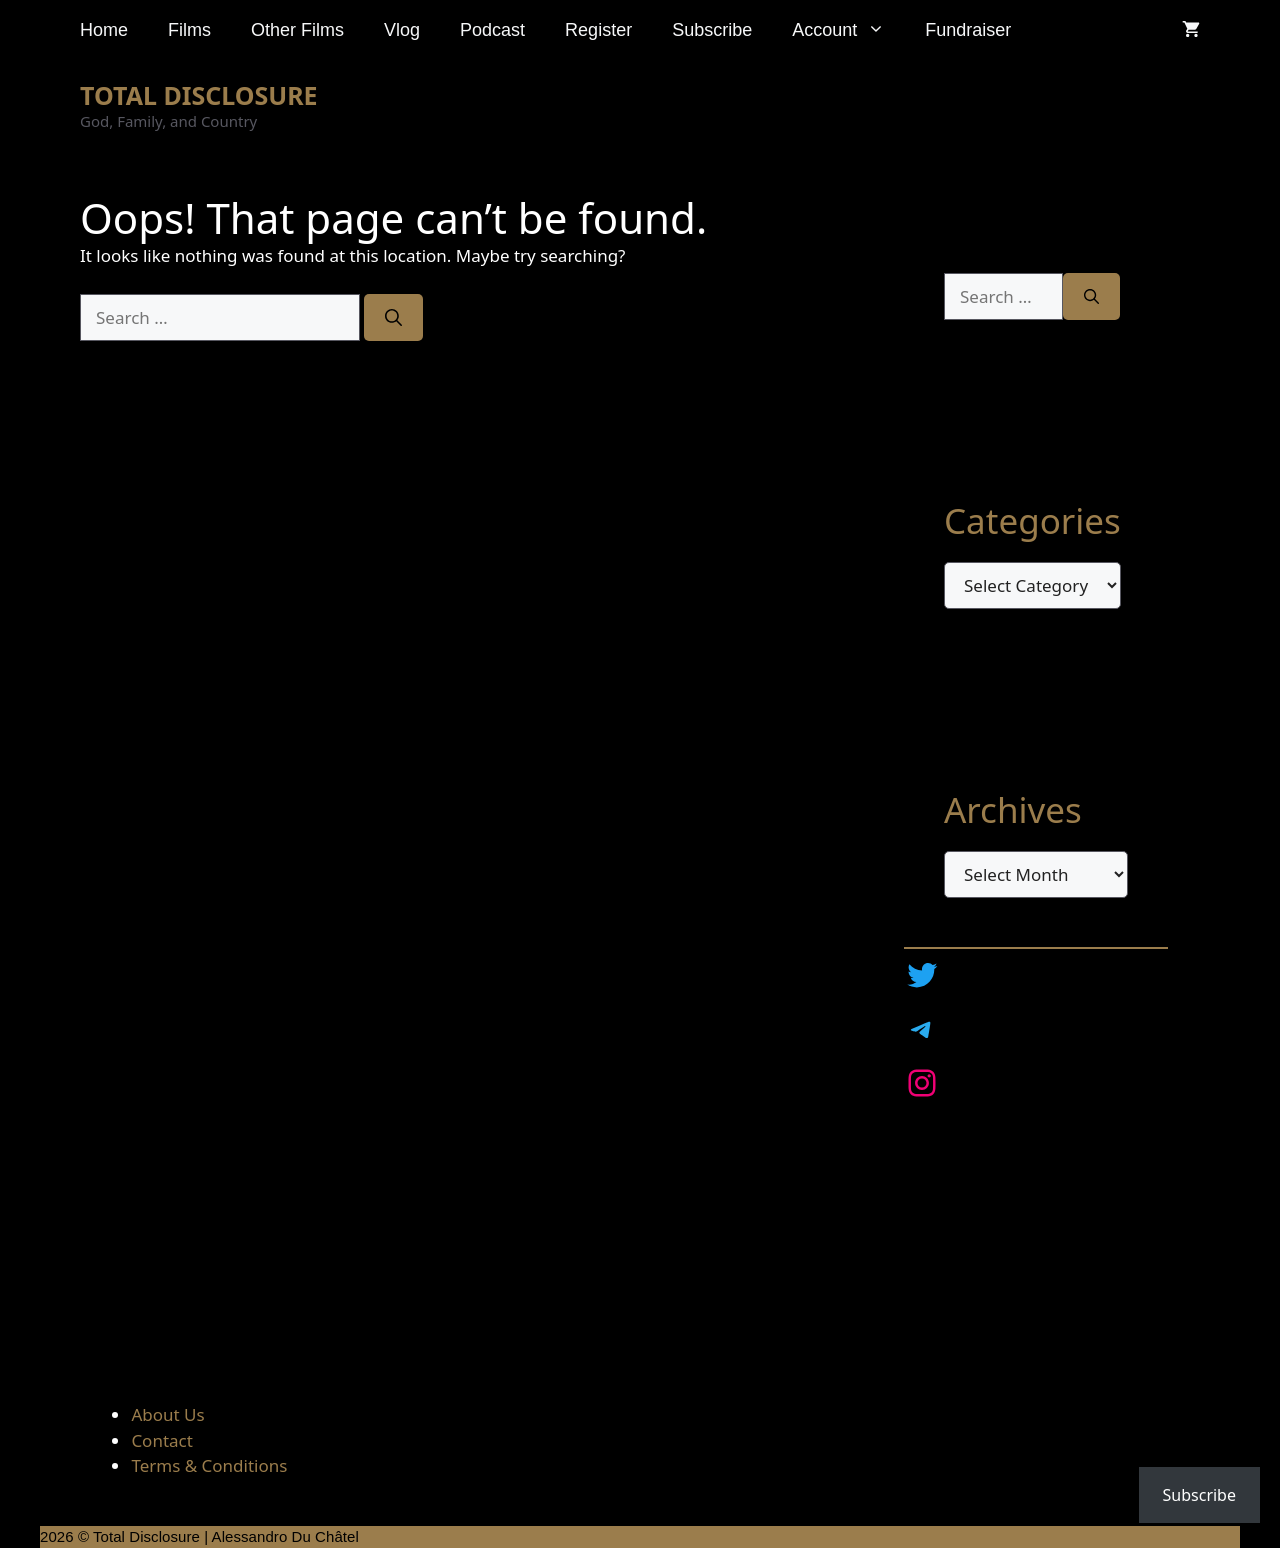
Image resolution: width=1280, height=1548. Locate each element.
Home (104, 30)
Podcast (492, 30)
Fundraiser (968, 30)
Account (848, 30)
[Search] (393, 318)
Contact (162, 1440)
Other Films (297, 30)
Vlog (402, 30)
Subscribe (712, 30)
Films (189, 30)
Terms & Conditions (209, 1465)
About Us (167, 1414)
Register (598, 30)
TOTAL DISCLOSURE (199, 95)
